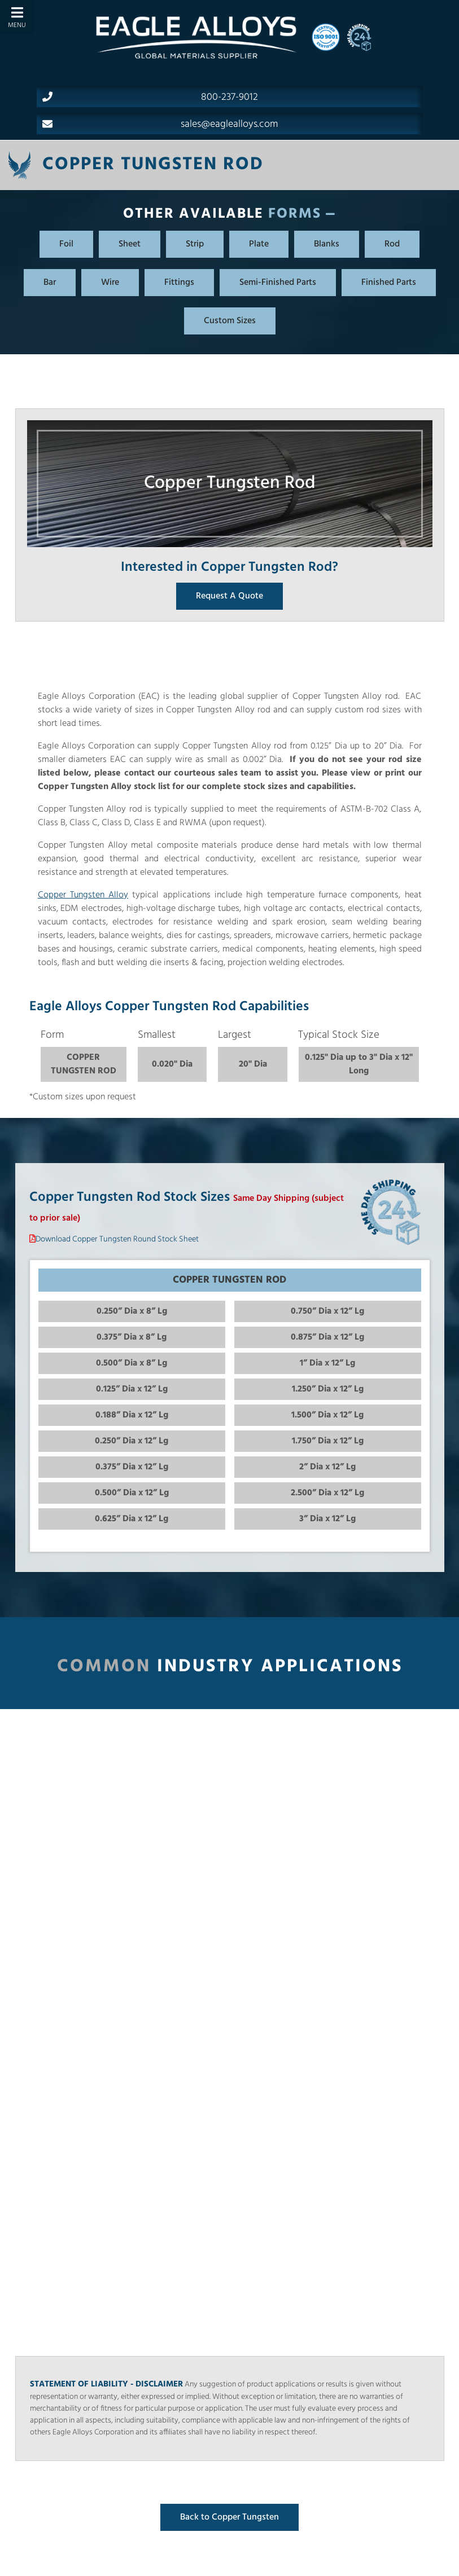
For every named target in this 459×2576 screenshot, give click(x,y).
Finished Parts (388, 282)
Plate (259, 244)
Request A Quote (229, 596)
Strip (195, 244)
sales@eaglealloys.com (160, 124)
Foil (66, 244)
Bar (49, 282)
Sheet (130, 244)
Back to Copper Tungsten (229, 2517)
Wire (110, 282)
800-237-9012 (150, 97)
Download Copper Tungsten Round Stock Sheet (117, 1239)
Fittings (179, 282)
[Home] (196, 37)
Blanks (326, 244)
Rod (392, 244)
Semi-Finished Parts (277, 282)
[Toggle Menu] (17, 17)
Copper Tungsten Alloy (83, 895)
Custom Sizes (230, 320)
